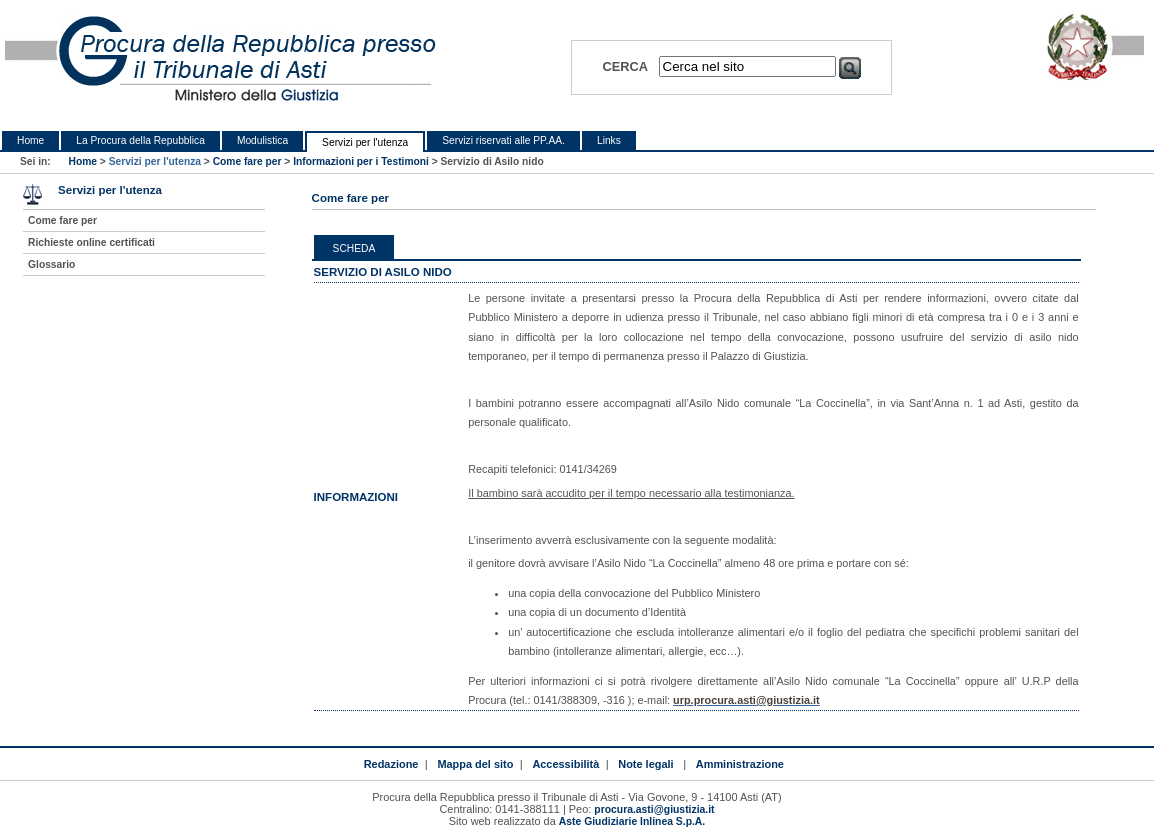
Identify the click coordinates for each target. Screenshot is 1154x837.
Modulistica (262, 140)
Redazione (391, 764)
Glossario (51, 264)
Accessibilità (565, 764)
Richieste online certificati (91, 242)
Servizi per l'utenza (365, 142)
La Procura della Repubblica (140, 140)
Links (609, 140)
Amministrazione (740, 764)
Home (30, 140)
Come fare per (247, 161)
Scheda (354, 248)
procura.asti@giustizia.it (654, 809)
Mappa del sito (475, 764)
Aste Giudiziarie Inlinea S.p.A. (632, 821)
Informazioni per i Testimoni (361, 161)
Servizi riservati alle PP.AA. (503, 140)
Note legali (645, 764)
